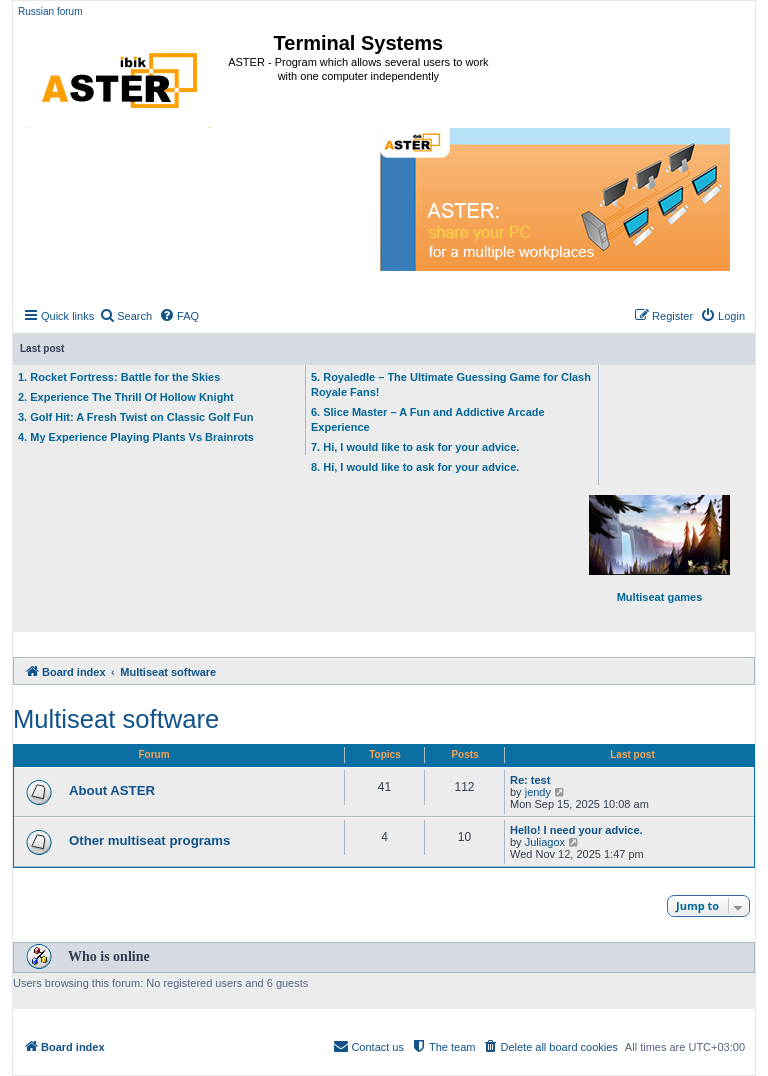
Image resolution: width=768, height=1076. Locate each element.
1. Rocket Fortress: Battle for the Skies (119, 377)
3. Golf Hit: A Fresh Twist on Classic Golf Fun (136, 417)
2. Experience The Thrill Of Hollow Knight (126, 397)
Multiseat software (116, 719)
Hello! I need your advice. (576, 830)
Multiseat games (659, 549)
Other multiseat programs (149, 840)
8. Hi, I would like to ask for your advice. (415, 467)
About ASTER (112, 790)
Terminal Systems (359, 43)
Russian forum (50, 11)
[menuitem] (125, 316)
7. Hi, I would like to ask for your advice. (415, 447)
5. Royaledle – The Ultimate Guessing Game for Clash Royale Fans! (451, 384)
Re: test (530, 780)
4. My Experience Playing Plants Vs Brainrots (136, 437)
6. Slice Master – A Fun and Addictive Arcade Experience (428, 419)
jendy (538, 792)
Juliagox (545, 842)
